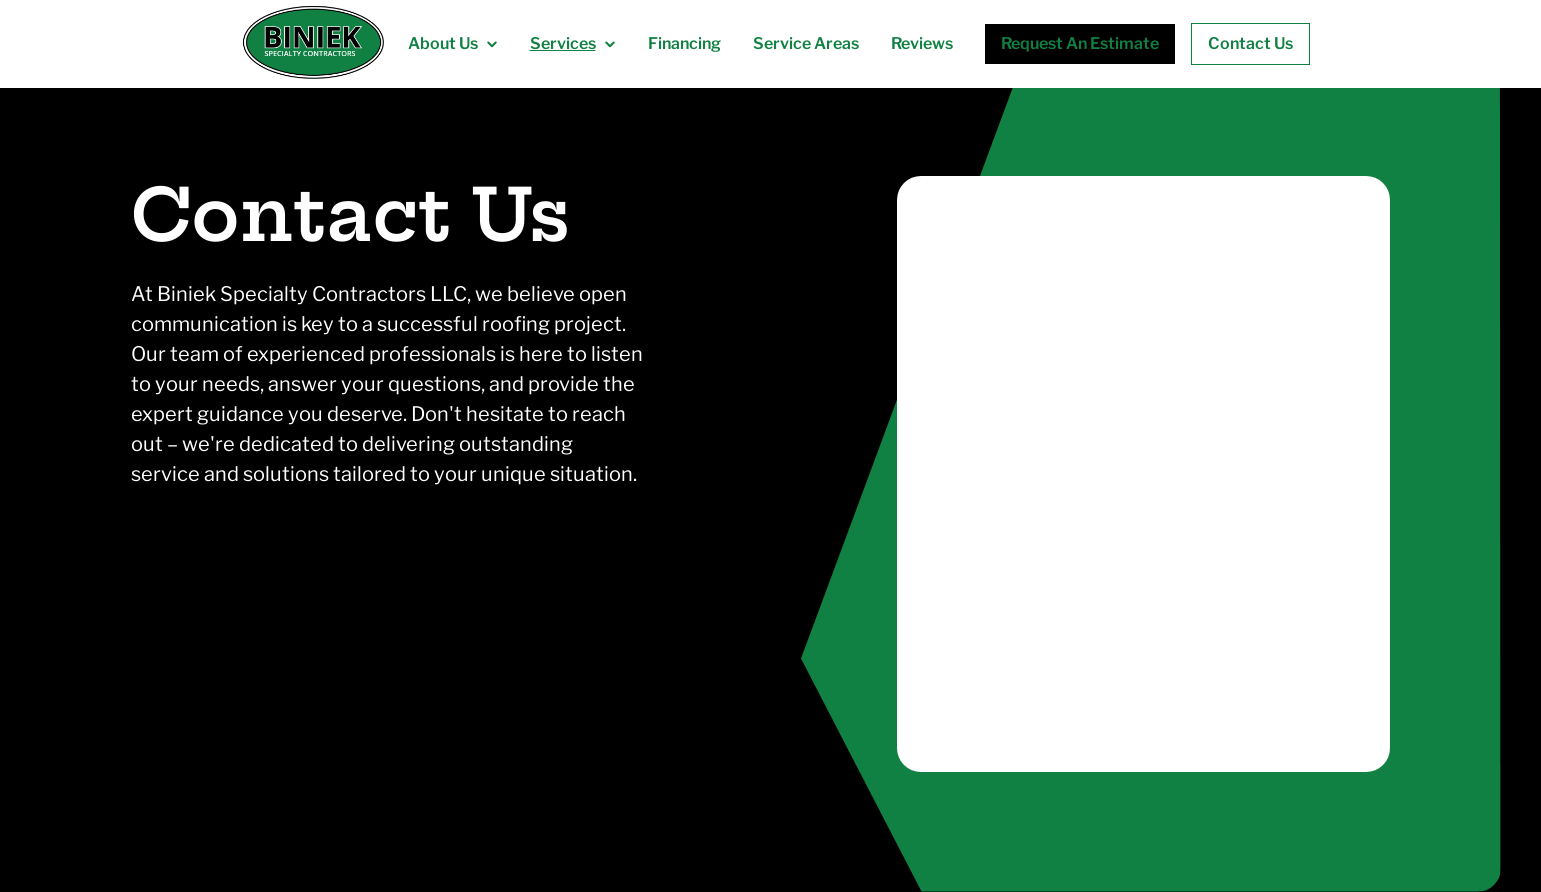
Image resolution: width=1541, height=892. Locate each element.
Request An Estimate (1080, 43)
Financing (684, 43)
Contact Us (1250, 43)
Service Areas (806, 43)
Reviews (922, 43)
